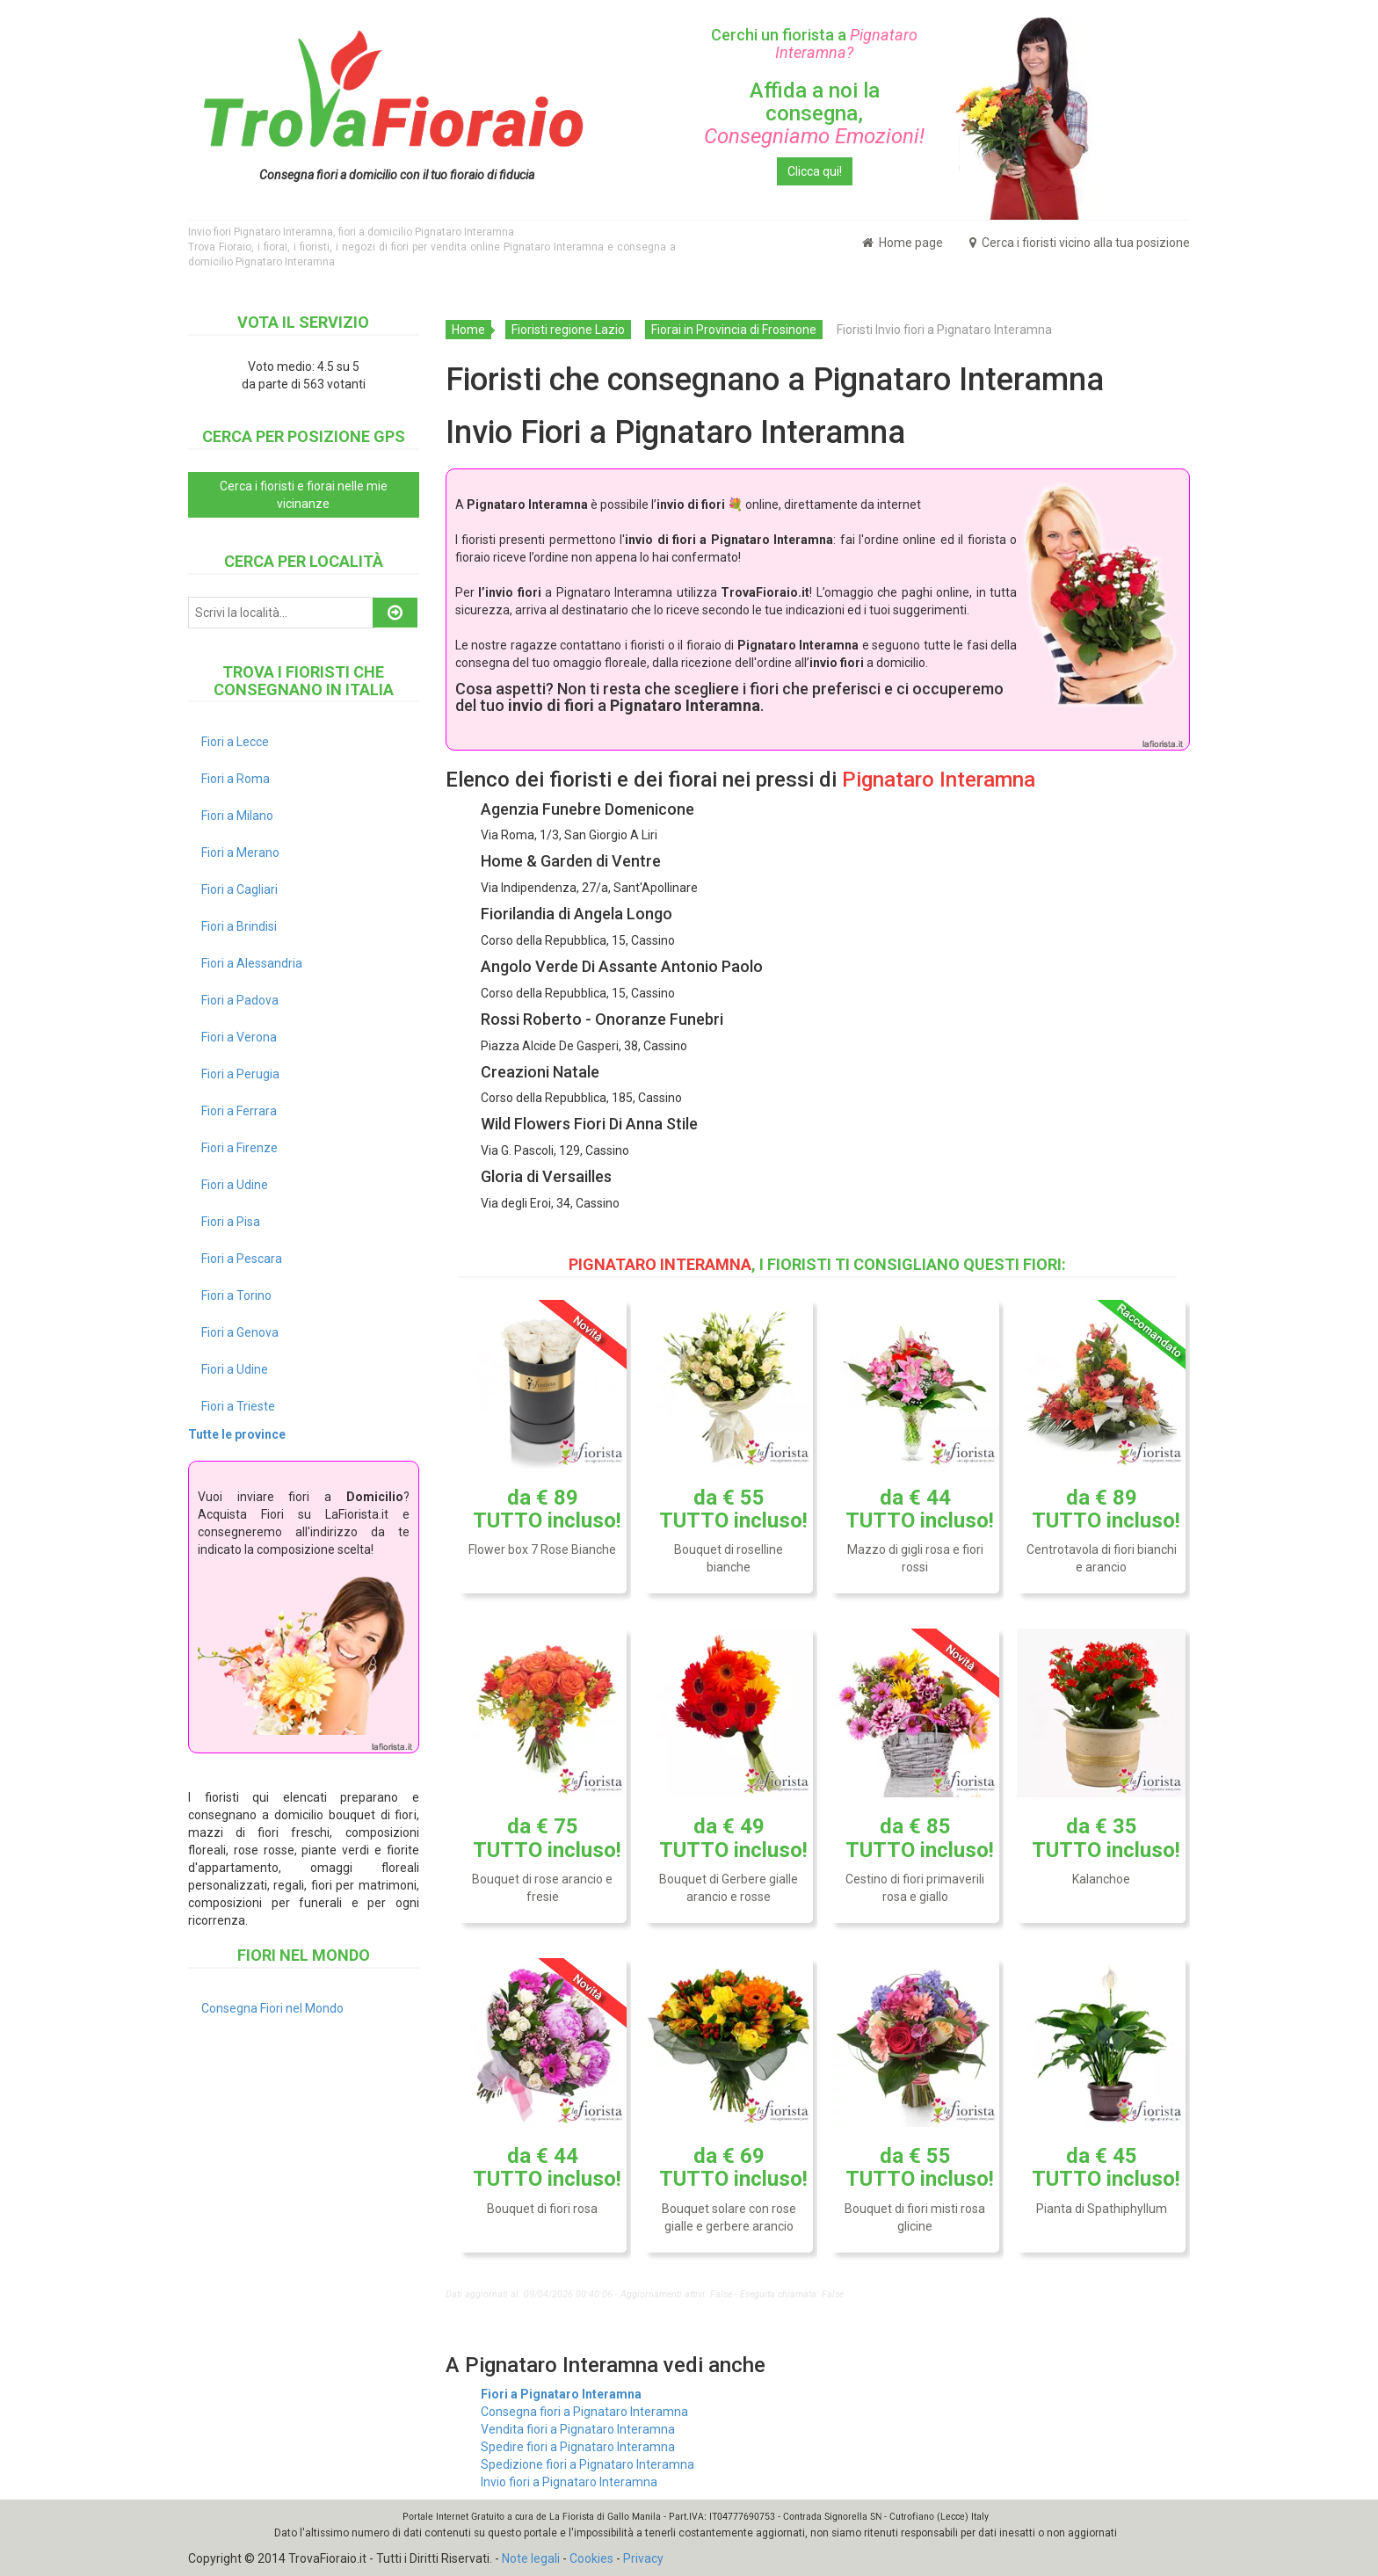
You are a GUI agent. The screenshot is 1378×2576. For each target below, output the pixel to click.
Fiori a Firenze (239, 1148)
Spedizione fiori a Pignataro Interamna (587, 2464)
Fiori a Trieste (238, 1406)
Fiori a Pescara (241, 1259)
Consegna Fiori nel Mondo (272, 2008)
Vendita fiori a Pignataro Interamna (578, 2429)
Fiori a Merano (240, 852)
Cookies (591, 2558)
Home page (902, 243)
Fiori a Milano (237, 816)
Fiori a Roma (235, 779)
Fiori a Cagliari (239, 889)
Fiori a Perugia (240, 1074)
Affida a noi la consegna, (814, 113)
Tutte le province (237, 1434)
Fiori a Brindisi (239, 926)
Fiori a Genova (240, 1332)
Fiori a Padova (240, 1000)
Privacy (643, 2558)
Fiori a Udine (234, 1185)
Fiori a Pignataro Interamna (561, 2394)
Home (468, 330)
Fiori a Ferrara (239, 1111)
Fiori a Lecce (235, 742)
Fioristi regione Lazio (568, 330)
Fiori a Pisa (230, 1222)
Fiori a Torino (236, 1295)
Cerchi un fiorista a (814, 43)
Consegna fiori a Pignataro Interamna (584, 2412)
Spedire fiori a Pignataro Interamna (578, 2447)
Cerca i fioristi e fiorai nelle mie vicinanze (304, 495)
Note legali (531, 2558)
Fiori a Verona (239, 1037)
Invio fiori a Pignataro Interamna (569, 2482)
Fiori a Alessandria (251, 963)
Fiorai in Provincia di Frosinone (733, 330)
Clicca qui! (814, 171)
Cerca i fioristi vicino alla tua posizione (1079, 243)
